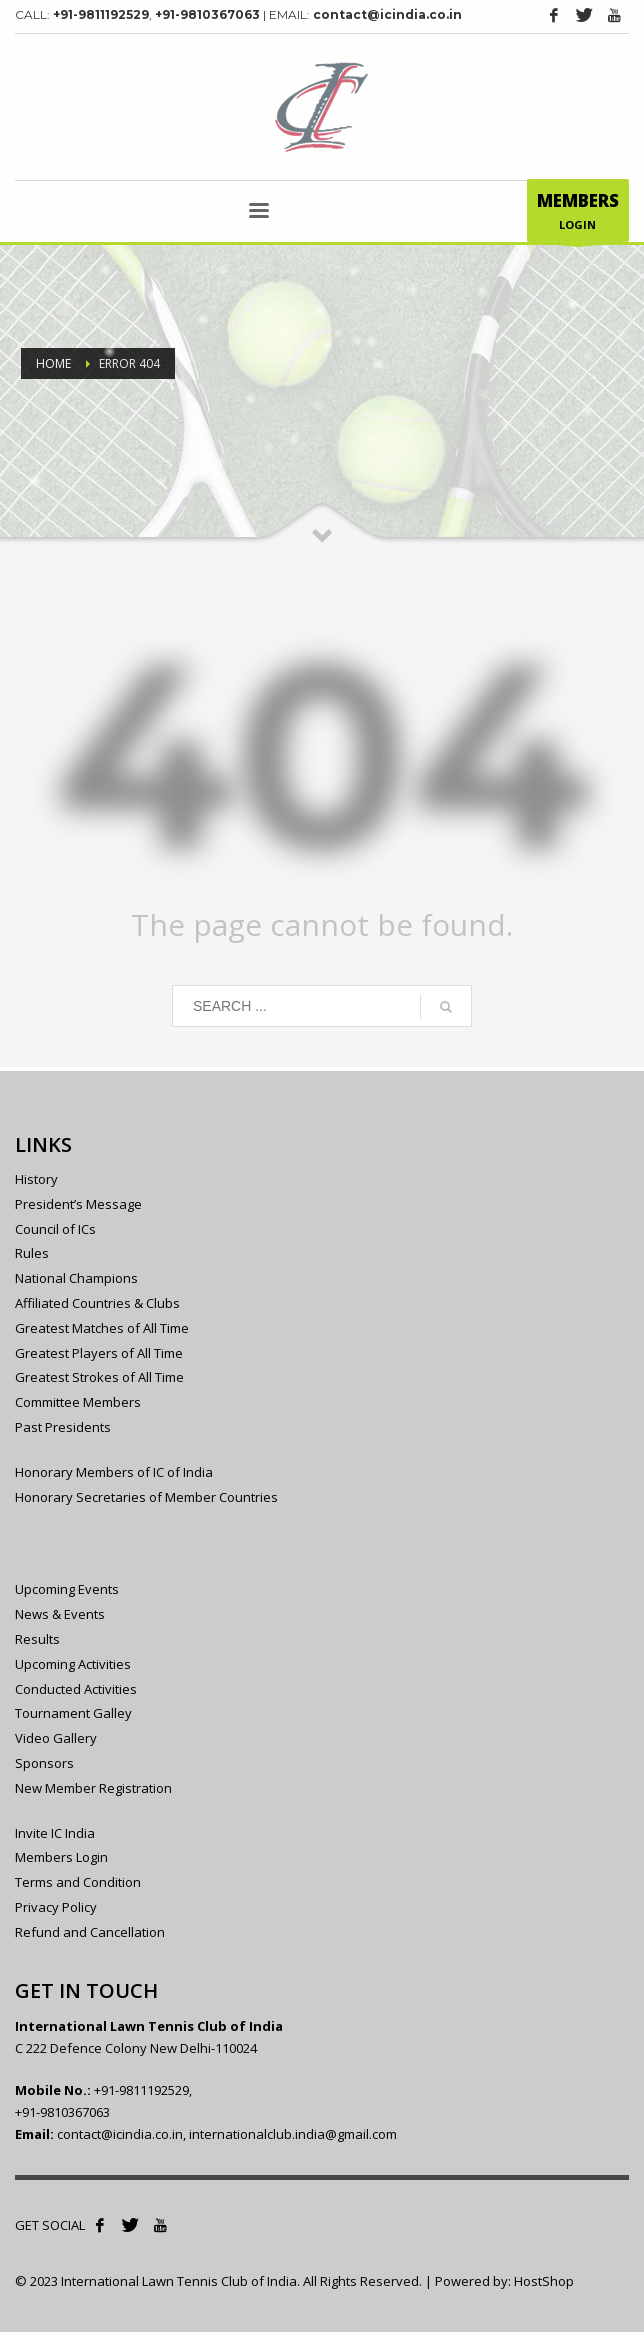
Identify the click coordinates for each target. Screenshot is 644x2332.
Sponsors (44, 1763)
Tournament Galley (73, 1713)
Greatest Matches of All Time (102, 1328)
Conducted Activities (76, 1689)
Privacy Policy (56, 1907)
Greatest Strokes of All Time (99, 1377)
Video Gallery (56, 1738)
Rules (32, 1253)
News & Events (60, 1614)
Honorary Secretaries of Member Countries (146, 1497)
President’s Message (78, 1204)
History (36, 1179)
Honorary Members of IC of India (114, 1472)
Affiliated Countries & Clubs (97, 1303)
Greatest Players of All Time (99, 1353)
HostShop (544, 2281)
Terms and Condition (78, 1882)
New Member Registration (93, 1788)
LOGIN (578, 215)
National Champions (76, 1278)
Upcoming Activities (73, 1664)
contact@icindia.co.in (387, 14)
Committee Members (78, 1402)
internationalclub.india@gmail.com (293, 2134)
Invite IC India (55, 1833)
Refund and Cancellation (90, 1932)
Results (37, 1639)
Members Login (61, 1857)
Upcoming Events (67, 1589)
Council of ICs (55, 1229)
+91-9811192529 (101, 14)
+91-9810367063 (207, 14)
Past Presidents (63, 1427)
